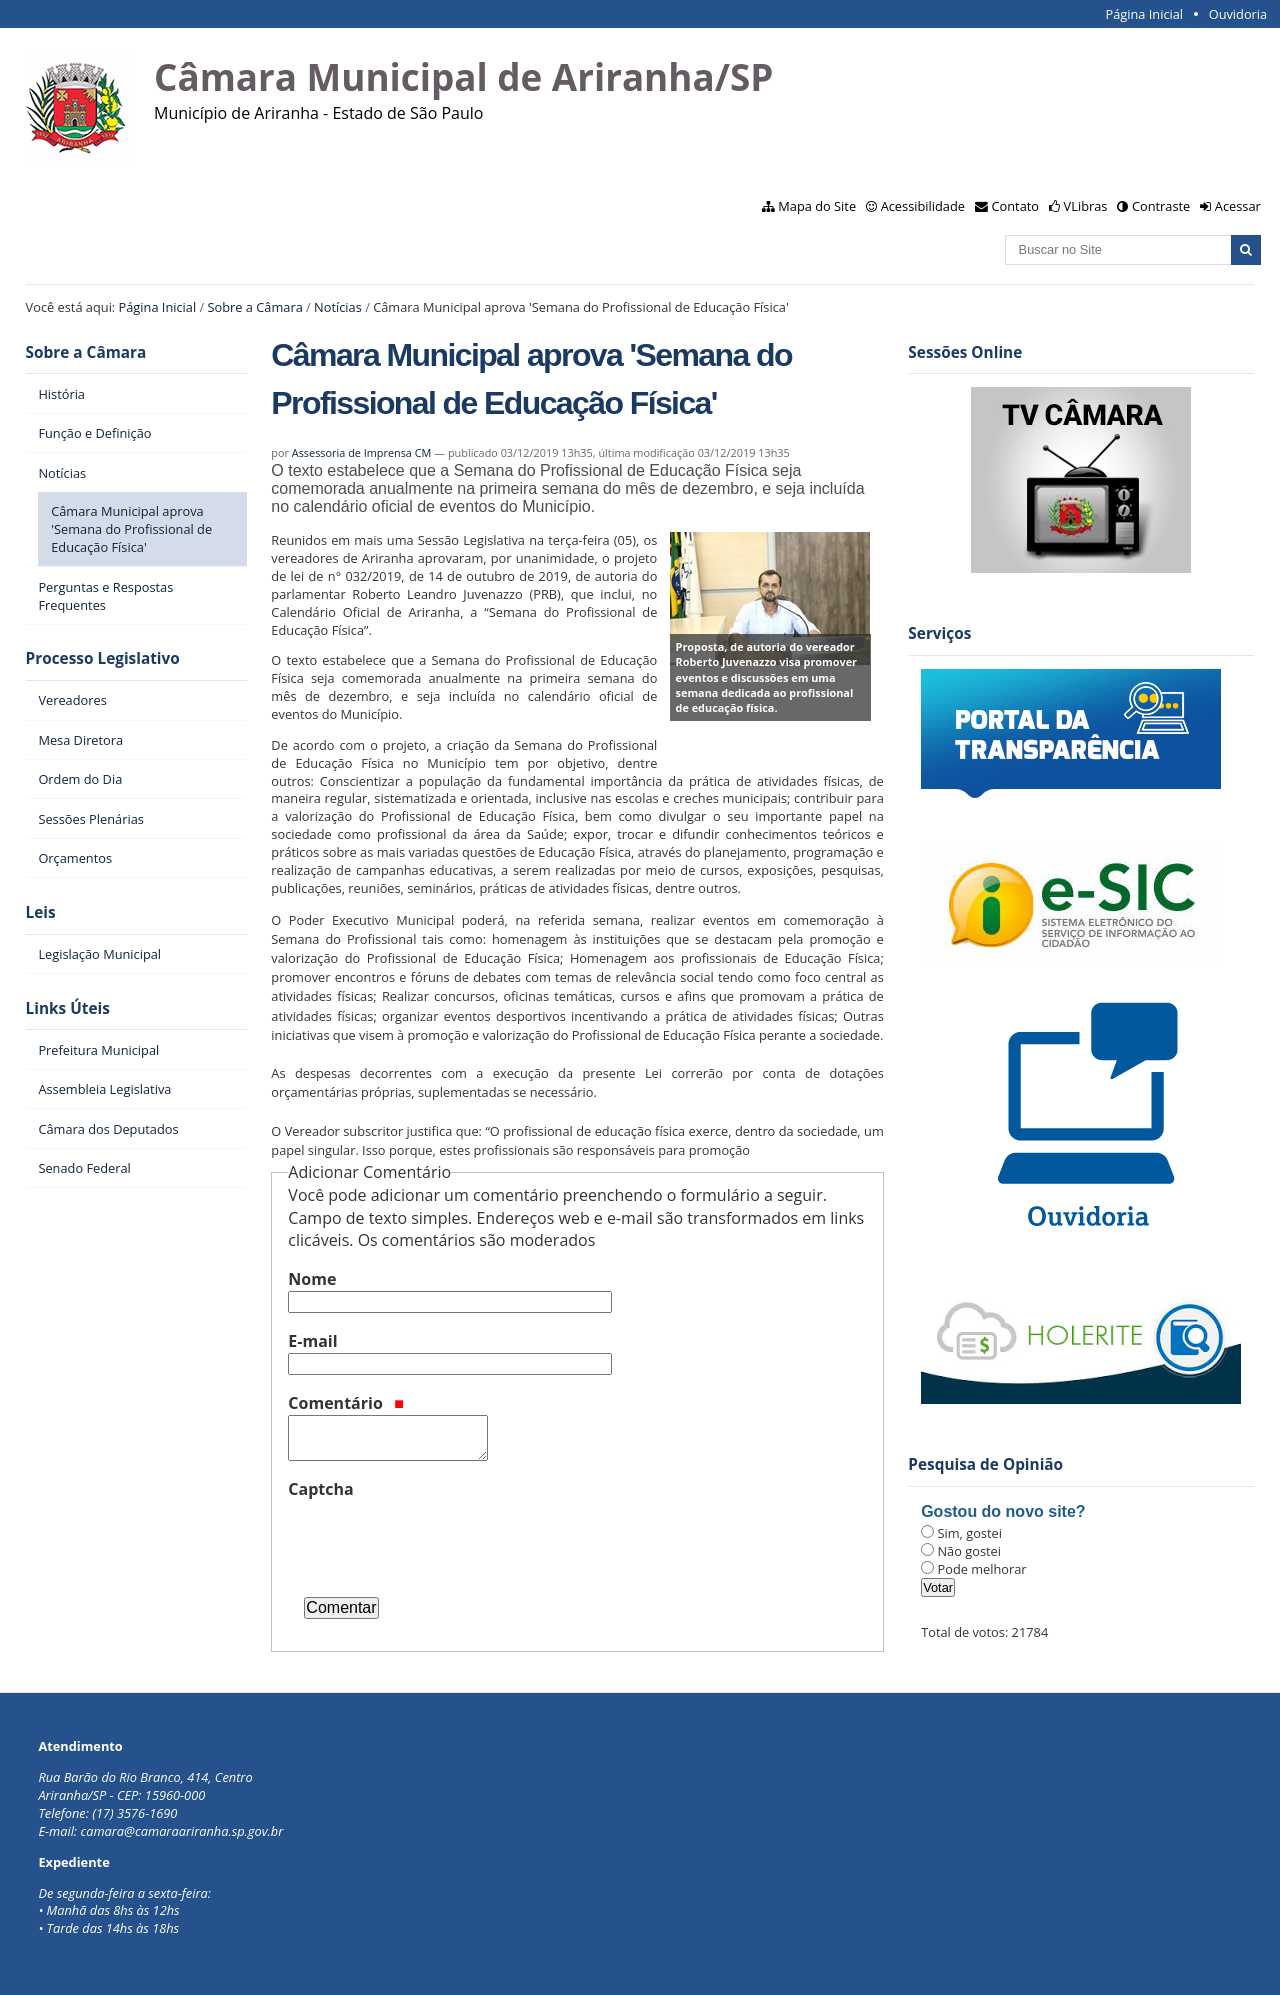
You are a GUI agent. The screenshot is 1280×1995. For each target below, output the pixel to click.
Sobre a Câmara (255, 307)
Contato (1016, 206)
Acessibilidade (923, 206)
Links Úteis (68, 1008)
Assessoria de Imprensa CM (362, 452)
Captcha (320, 1489)
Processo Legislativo (103, 658)
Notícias (338, 307)
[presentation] (440, 1540)
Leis (41, 912)
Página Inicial (1144, 14)
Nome (312, 1279)
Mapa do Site (817, 206)
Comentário (346, 1403)
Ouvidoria (1238, 14)
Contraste (1161, 206)
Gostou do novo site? (1003, 1511)
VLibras (1086, 206)
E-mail (312, 1341)
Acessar (1238, 206)
